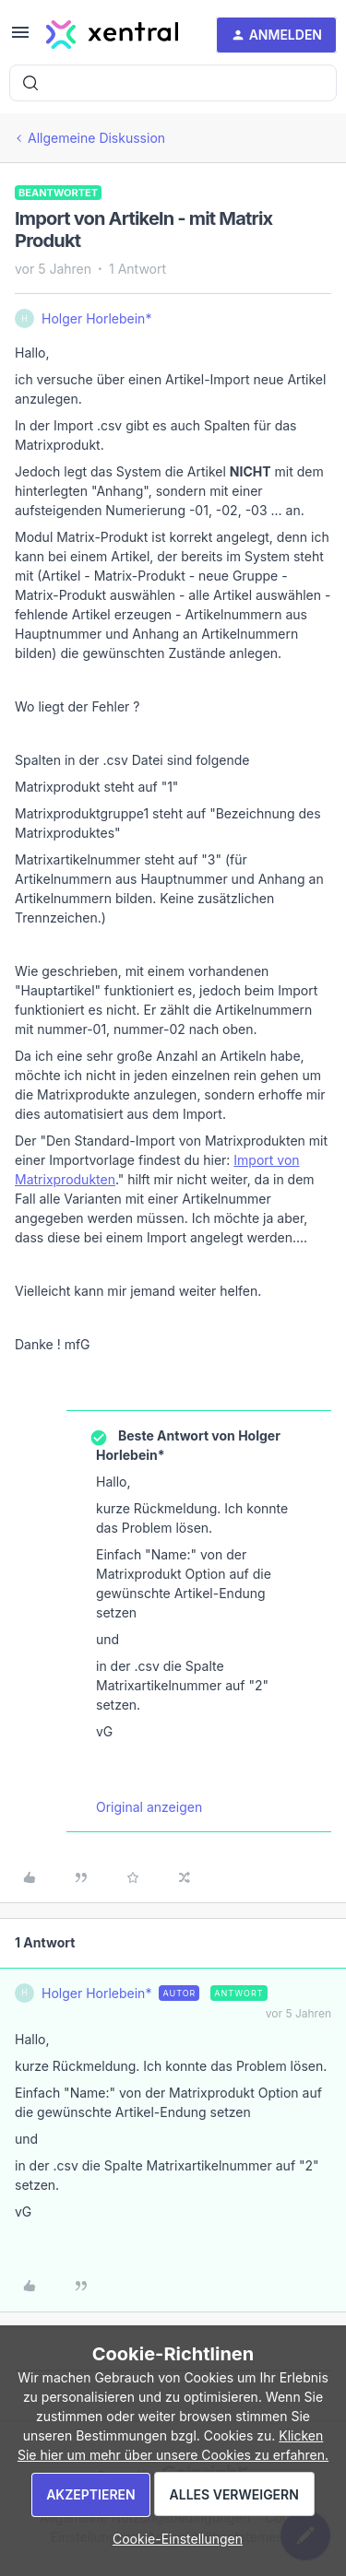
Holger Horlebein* (96, 318)
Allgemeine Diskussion (96, 138)
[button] (20, 38)
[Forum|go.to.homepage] (112, 35)
